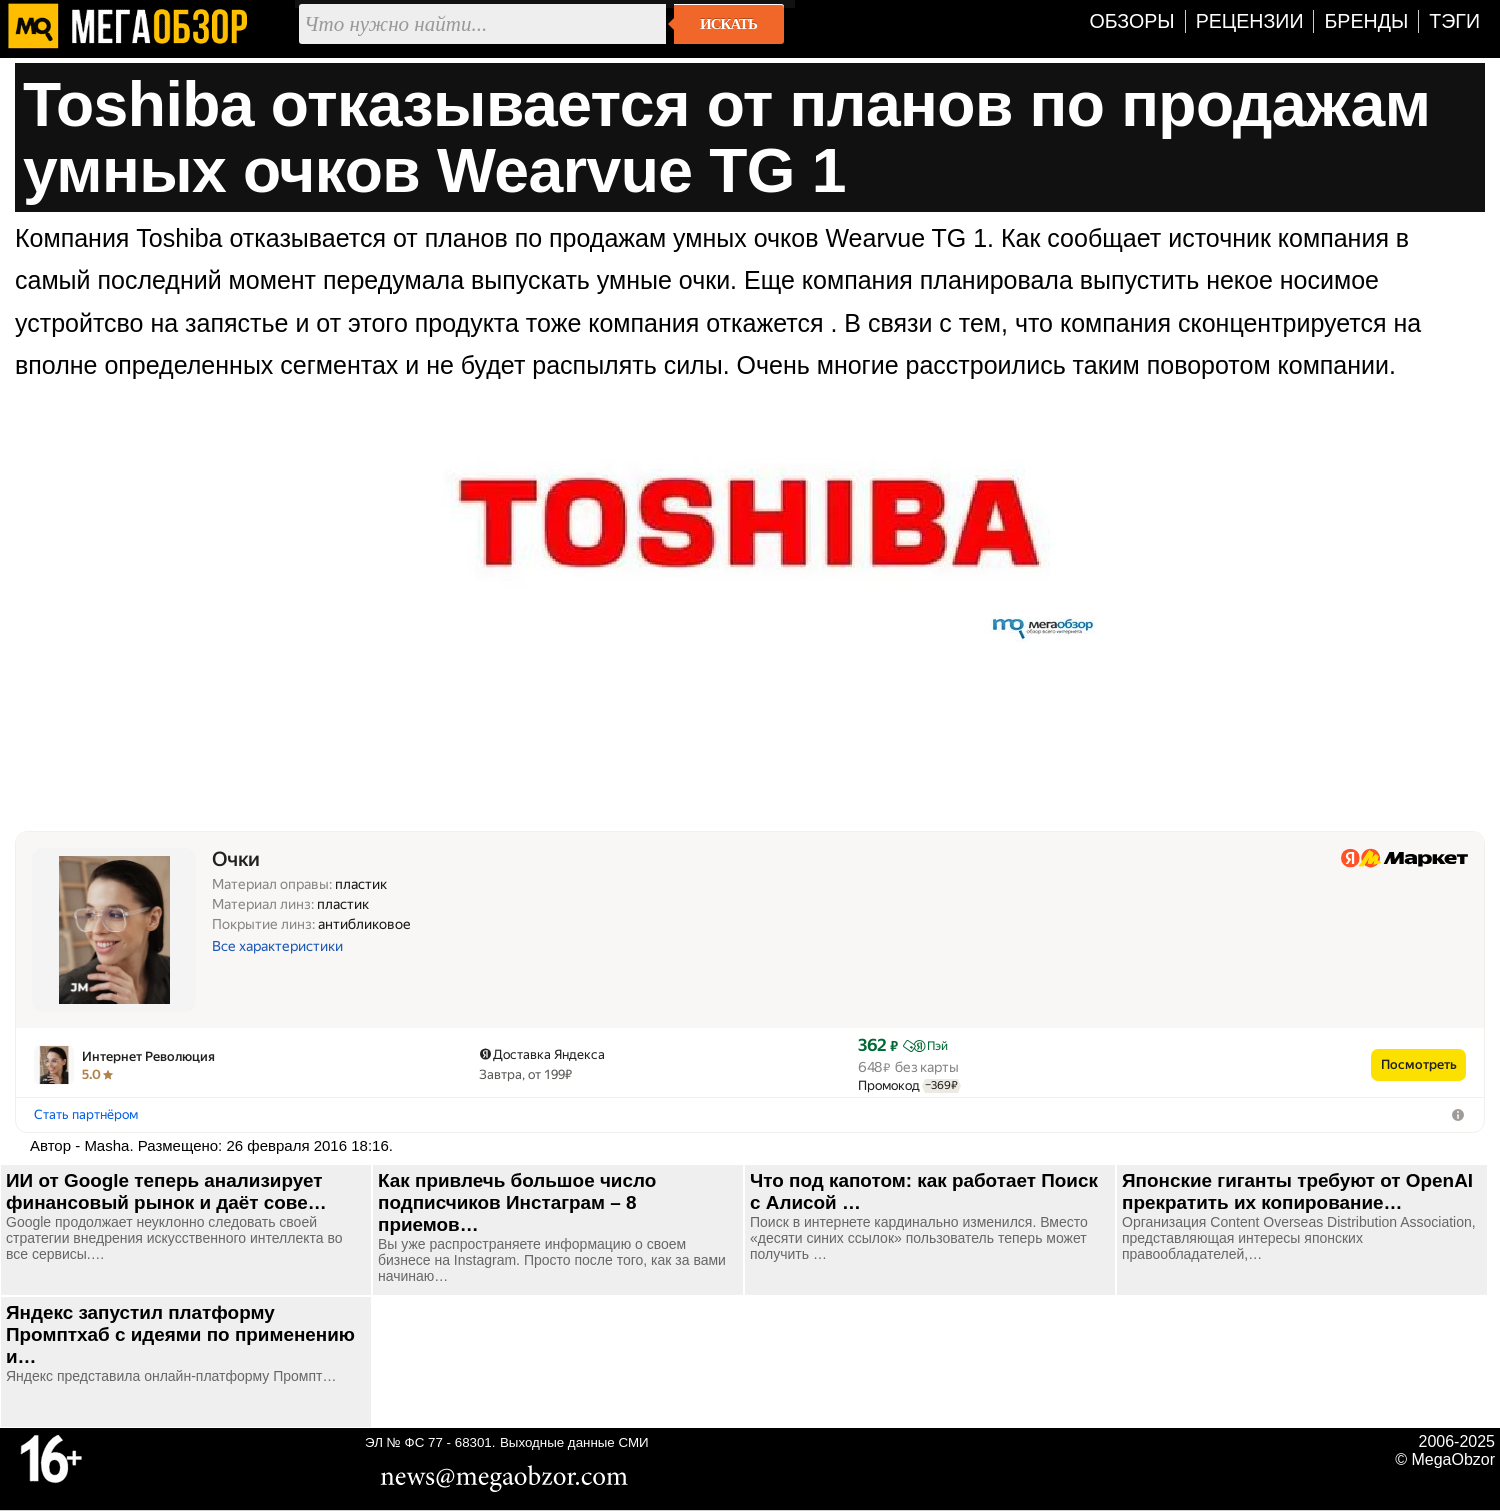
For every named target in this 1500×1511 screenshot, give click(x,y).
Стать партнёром (86, 1114)
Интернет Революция (148, 1056)
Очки (236, 859)
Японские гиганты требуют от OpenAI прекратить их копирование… (1297, 1191)
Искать (728, 24)
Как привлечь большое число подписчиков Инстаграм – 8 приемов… (517, 1202)
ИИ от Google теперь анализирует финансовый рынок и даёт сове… (166, 1191)
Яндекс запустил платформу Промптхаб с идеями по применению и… (180, 1334)
